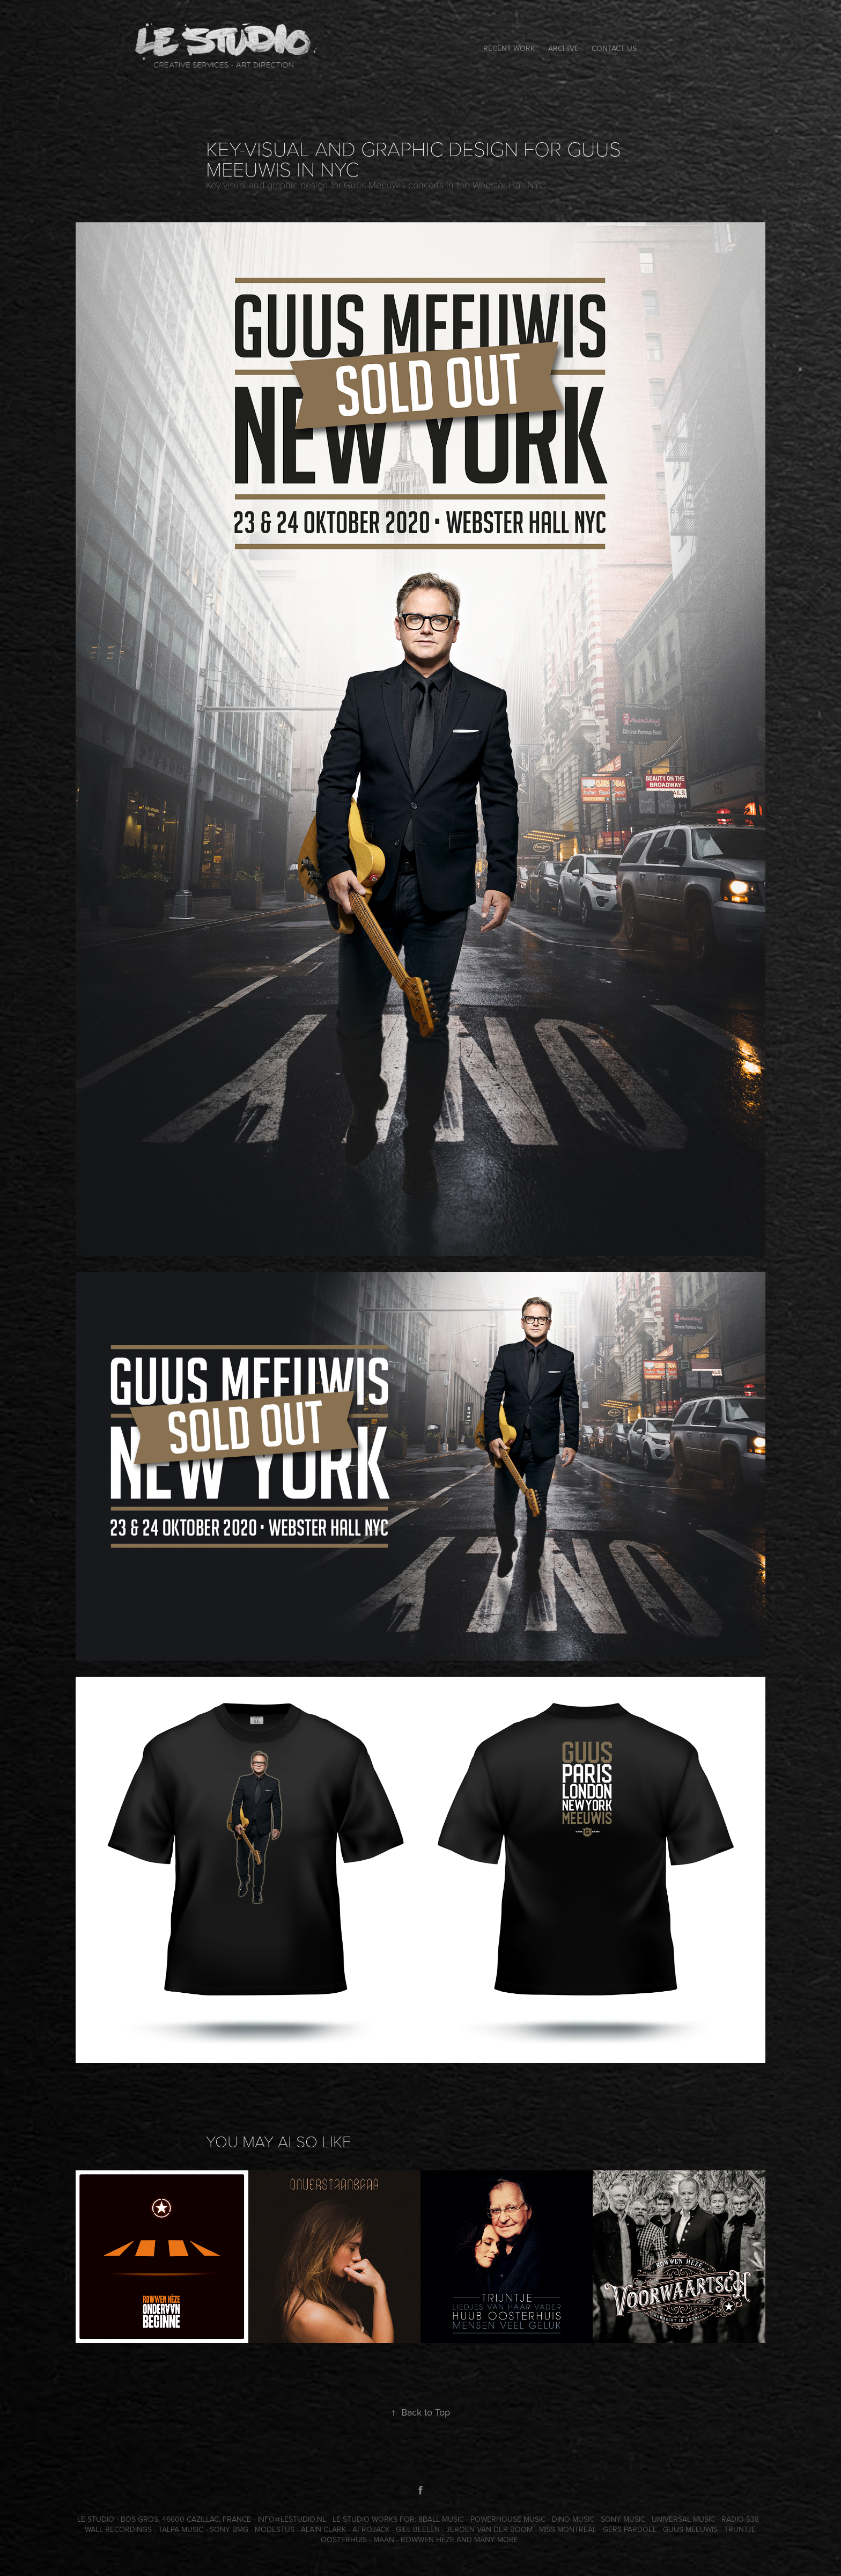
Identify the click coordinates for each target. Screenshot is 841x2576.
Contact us (614, 48)
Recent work (509, 48)
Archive (563, 48)
